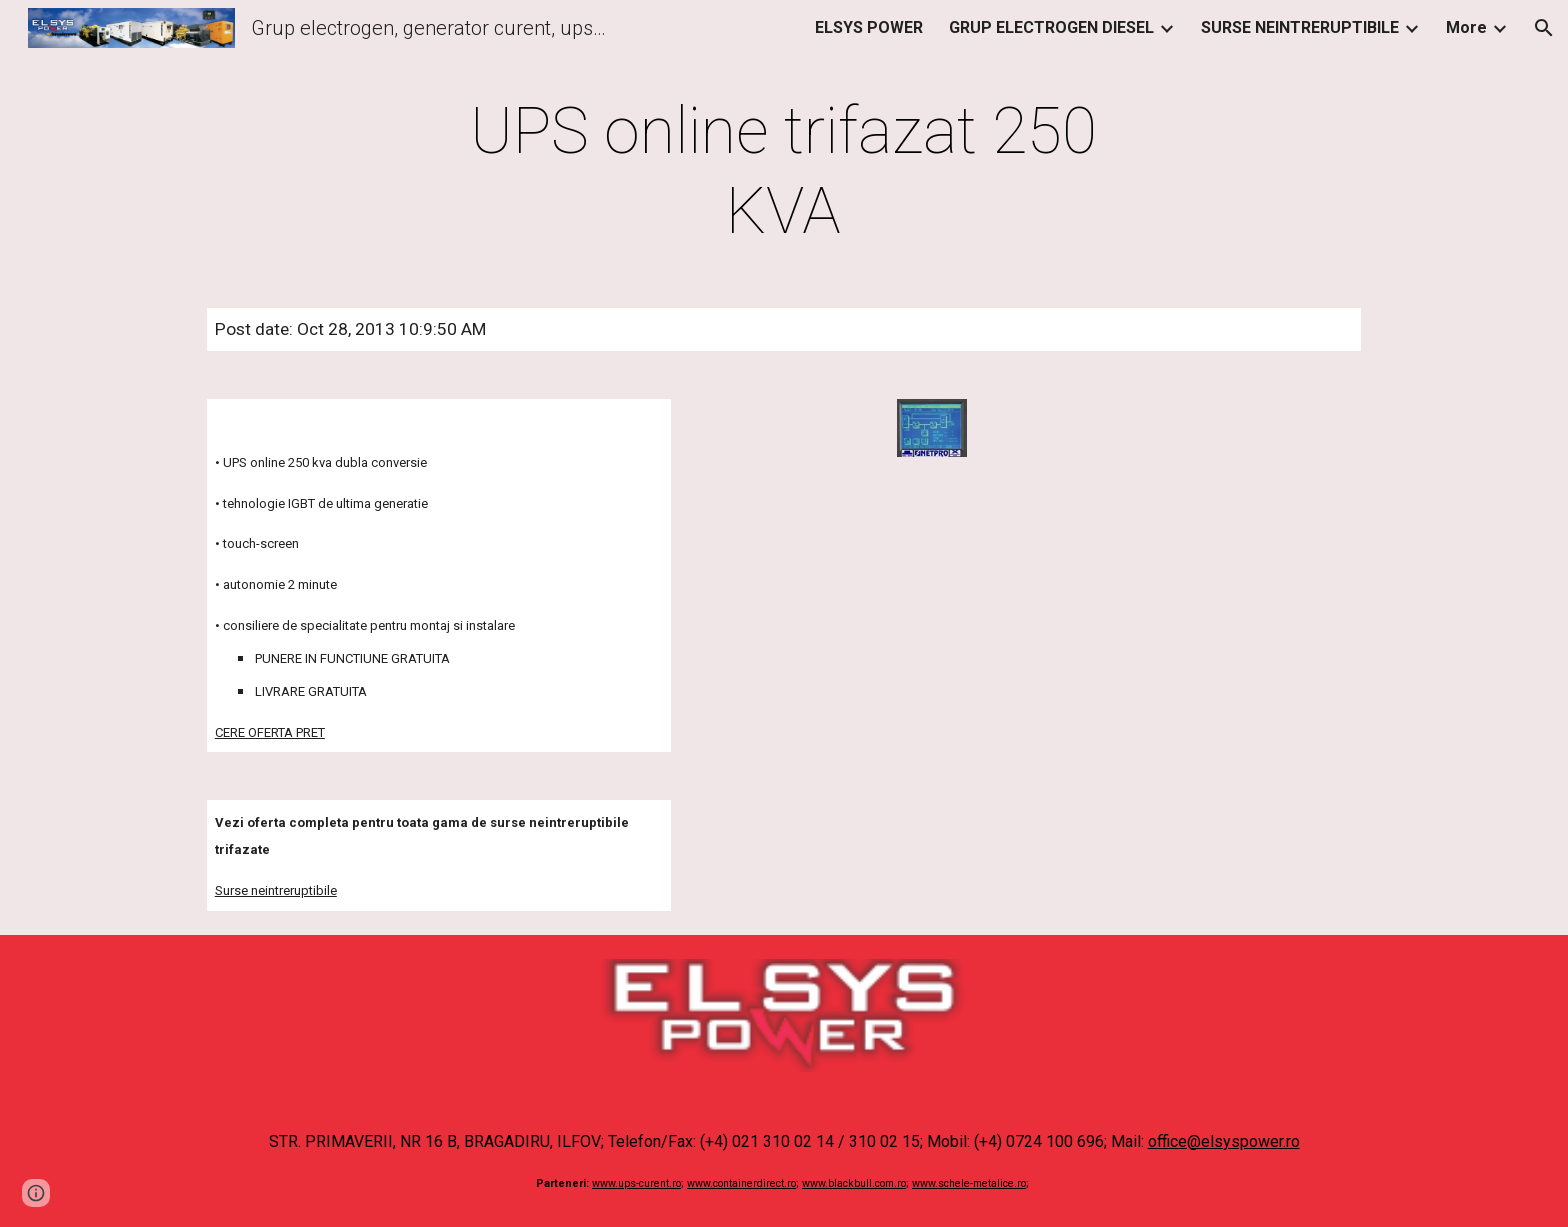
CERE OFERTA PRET (270, 732)
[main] (784, 172)
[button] (1544, 28)
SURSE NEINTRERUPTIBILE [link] (1300, 27)
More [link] (1466, 27)
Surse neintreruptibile (276, 890)
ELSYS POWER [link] (869, 27)
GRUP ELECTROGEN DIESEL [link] (1051, 27)
